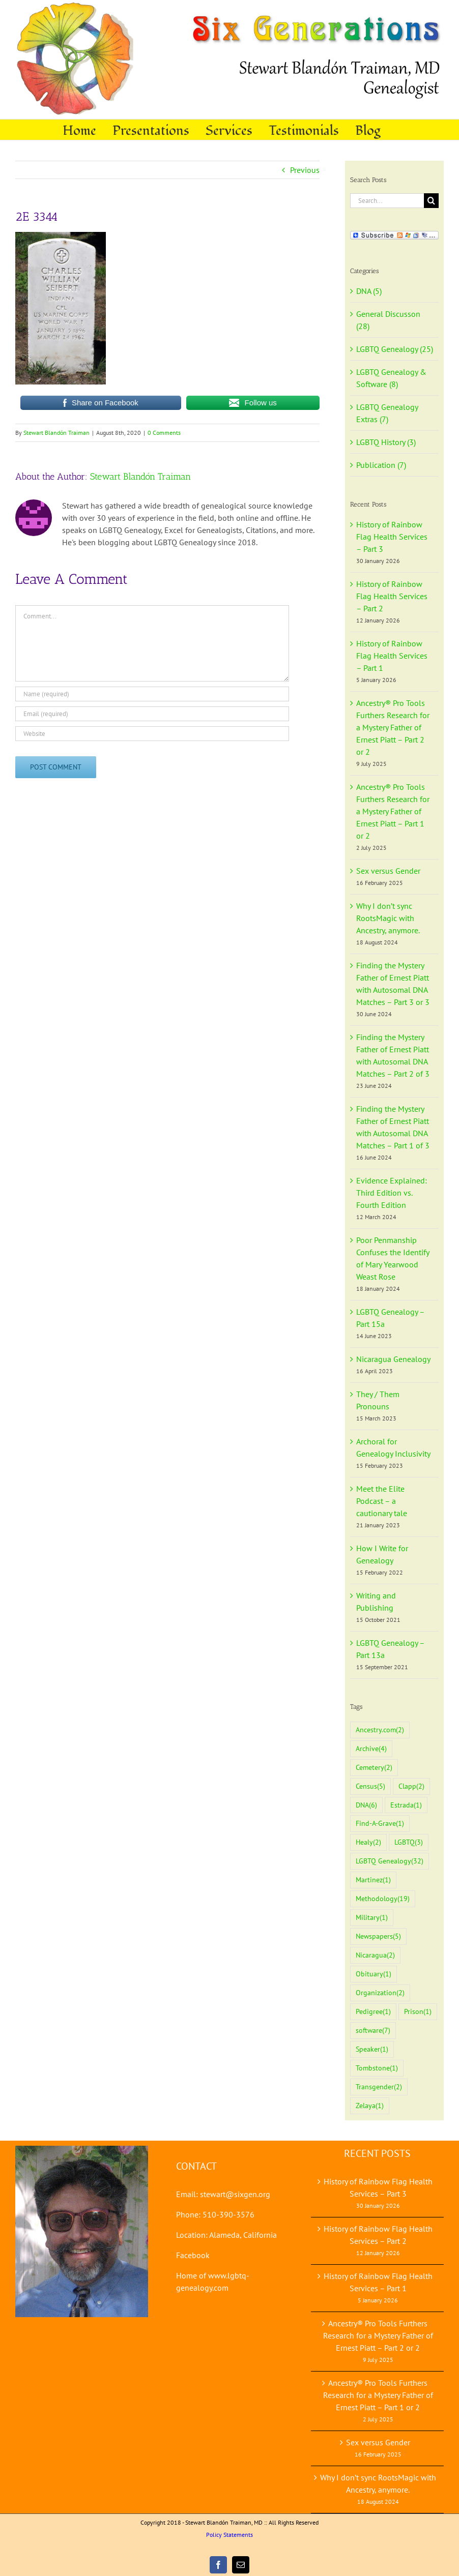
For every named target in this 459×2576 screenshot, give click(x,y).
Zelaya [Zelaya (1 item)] (370, 2106)
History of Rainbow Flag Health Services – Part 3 (391, 536)
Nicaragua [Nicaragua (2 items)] (375, 1955)
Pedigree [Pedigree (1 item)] (373, 2012)
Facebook (193, 2255)
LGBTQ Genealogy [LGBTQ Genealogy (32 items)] (389, 1861)
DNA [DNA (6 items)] (366, 1805)
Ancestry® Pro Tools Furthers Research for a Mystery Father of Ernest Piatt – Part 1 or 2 (392, 811)
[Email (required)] (152, 713)
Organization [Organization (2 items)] (380, 1993)
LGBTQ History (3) (386, 442)
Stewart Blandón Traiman (56, 432)
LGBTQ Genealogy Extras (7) (387, 413)
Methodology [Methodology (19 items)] (383, 1899)
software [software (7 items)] (373, 2030)
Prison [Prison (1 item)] (418, 2012)
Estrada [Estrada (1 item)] (406, 1805)
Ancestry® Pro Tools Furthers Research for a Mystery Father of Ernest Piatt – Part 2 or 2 (392, 727)
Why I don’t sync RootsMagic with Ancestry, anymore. (388, 918)
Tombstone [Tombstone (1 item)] (377, 2068)
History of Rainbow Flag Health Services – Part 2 (391, 596)
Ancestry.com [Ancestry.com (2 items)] (380, 1730)
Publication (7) (381, 465)
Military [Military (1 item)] (372, 1918)
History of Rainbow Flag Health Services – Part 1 (391, 655)
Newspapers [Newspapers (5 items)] (378, 1936)
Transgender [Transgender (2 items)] (379, 2087)
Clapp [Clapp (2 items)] (411, 1786)
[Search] (431, 200)
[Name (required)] (152, 694)
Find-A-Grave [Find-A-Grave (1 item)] (380, 1823)
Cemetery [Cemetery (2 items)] (374, 1767)
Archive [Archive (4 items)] (371, 1749)
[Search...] (387, 200)
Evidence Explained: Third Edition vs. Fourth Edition (391, 1192)
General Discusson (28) (388, 320)
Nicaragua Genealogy (393, 1359)
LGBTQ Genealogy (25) (394, 349)
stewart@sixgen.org (235, 2194)
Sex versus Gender (388, 871)
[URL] (152, 733)
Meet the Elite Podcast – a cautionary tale (381, 1501)
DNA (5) (369, 291)
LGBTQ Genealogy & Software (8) (391, 378)
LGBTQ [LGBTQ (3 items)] (408, 1842)
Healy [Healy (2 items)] (368, 1842)
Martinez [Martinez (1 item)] (373, 1880)
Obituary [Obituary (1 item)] (373, 1974)
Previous (305, 170)
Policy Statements (229, 2534)
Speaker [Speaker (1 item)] (372, 2049)
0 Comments (164, 432)
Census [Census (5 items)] (370, 1786)
